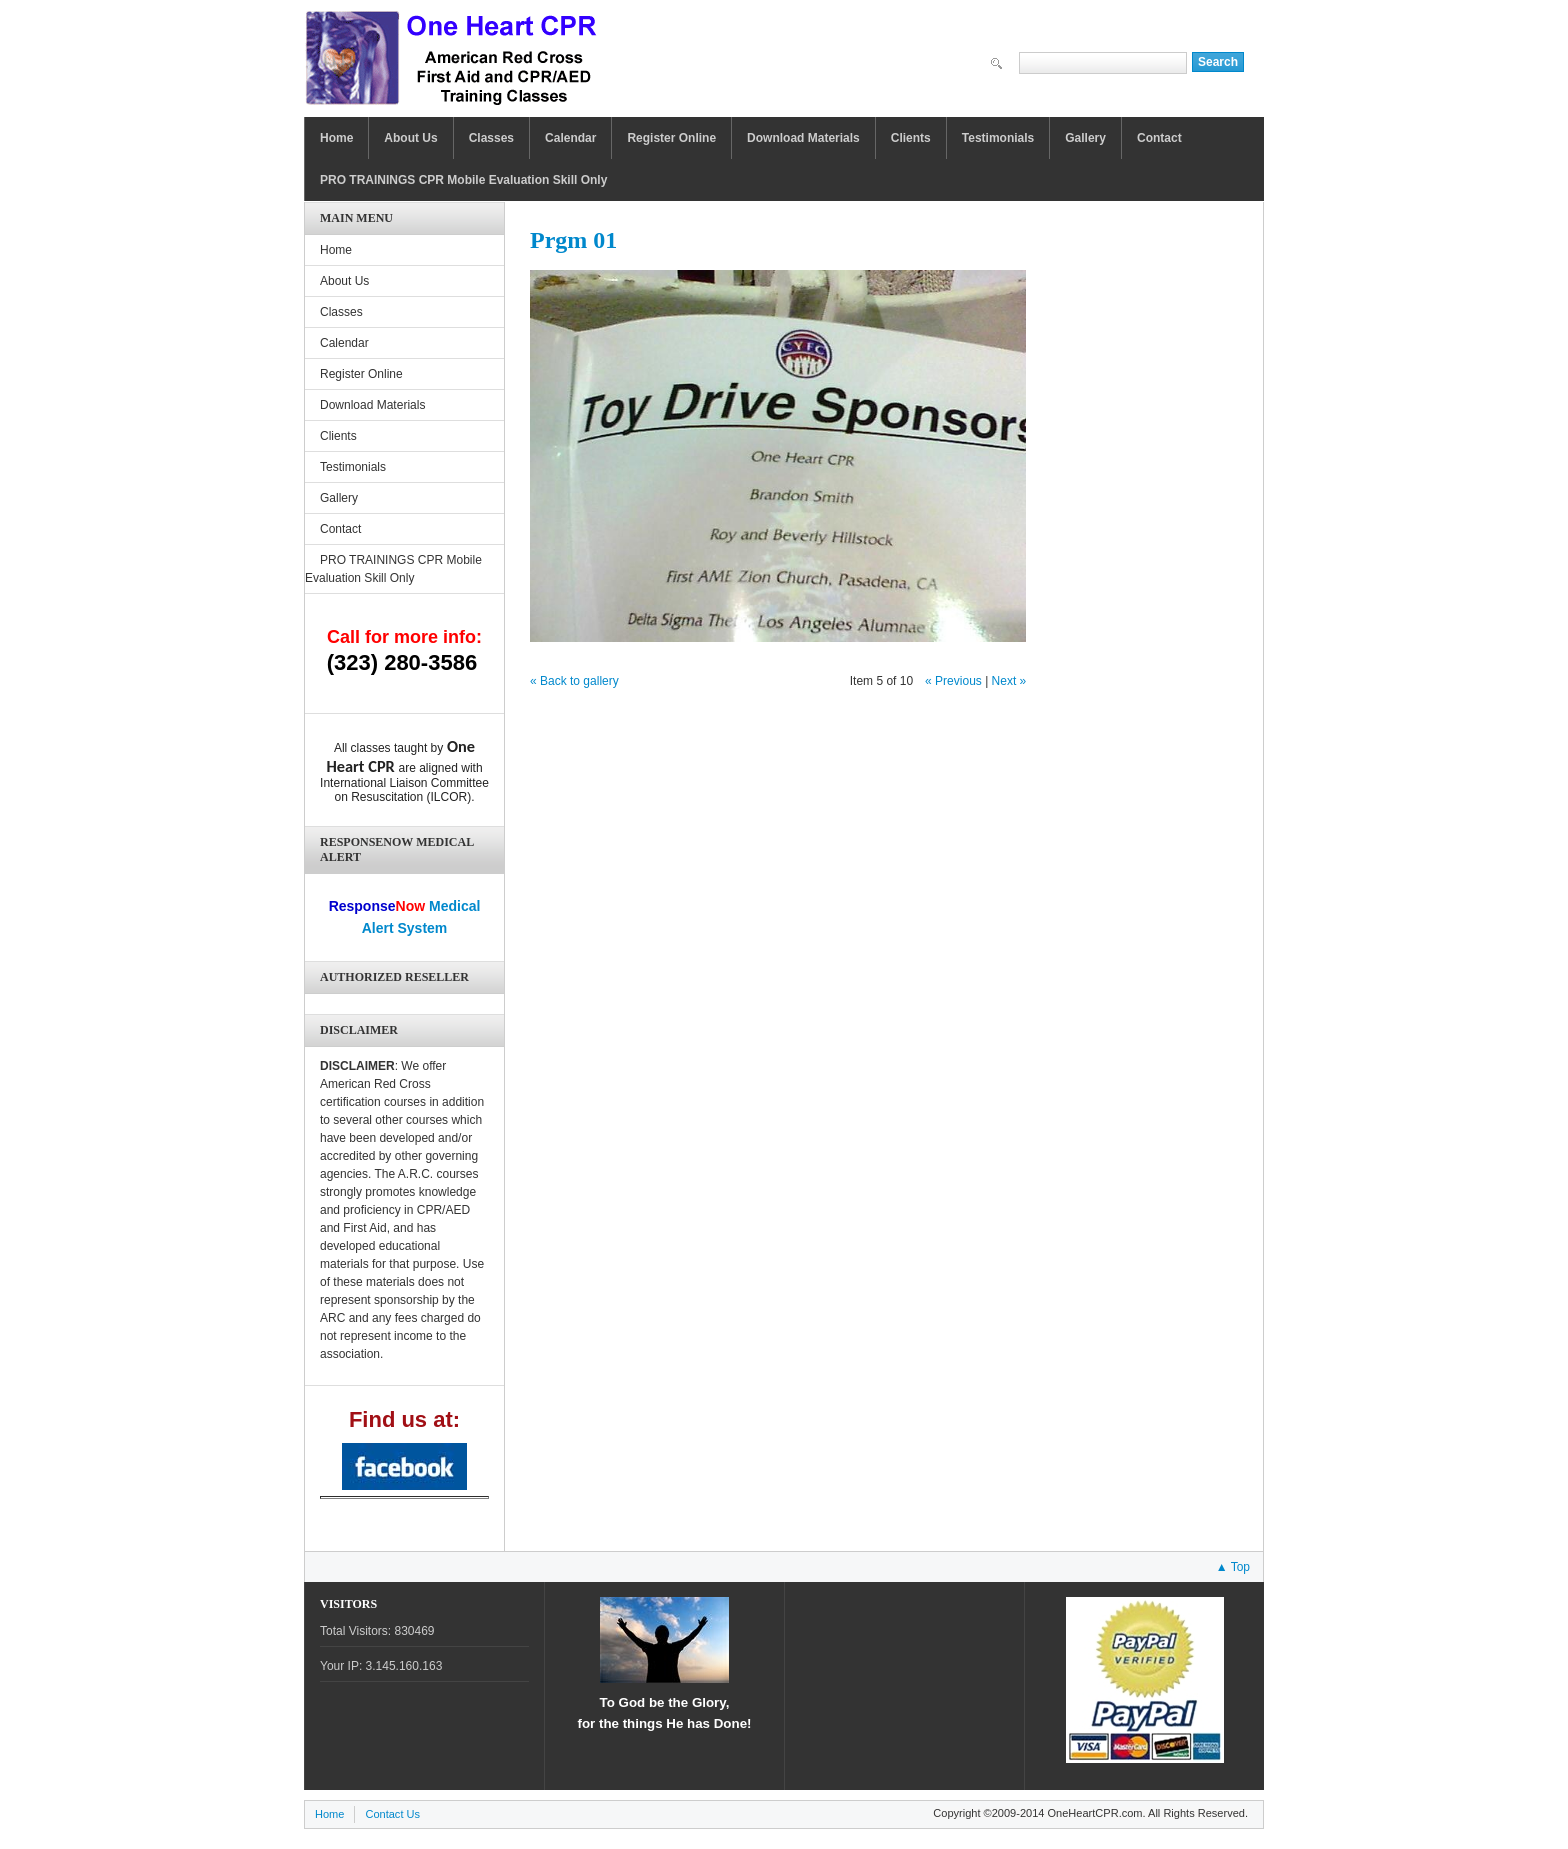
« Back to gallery (574, 681)
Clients (911, 138)
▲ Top (1233, 1567)
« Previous (953, 681)
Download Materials (803, 138)
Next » (1009, 681)
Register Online (671, 138)
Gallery (1085, 138)
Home (336, 138)
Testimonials (998, 138)
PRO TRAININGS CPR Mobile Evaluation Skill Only (463, 180)
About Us (410, 138)
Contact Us (392, 1814)
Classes (491, 138)
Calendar (570, 138)
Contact (1159, 138)
